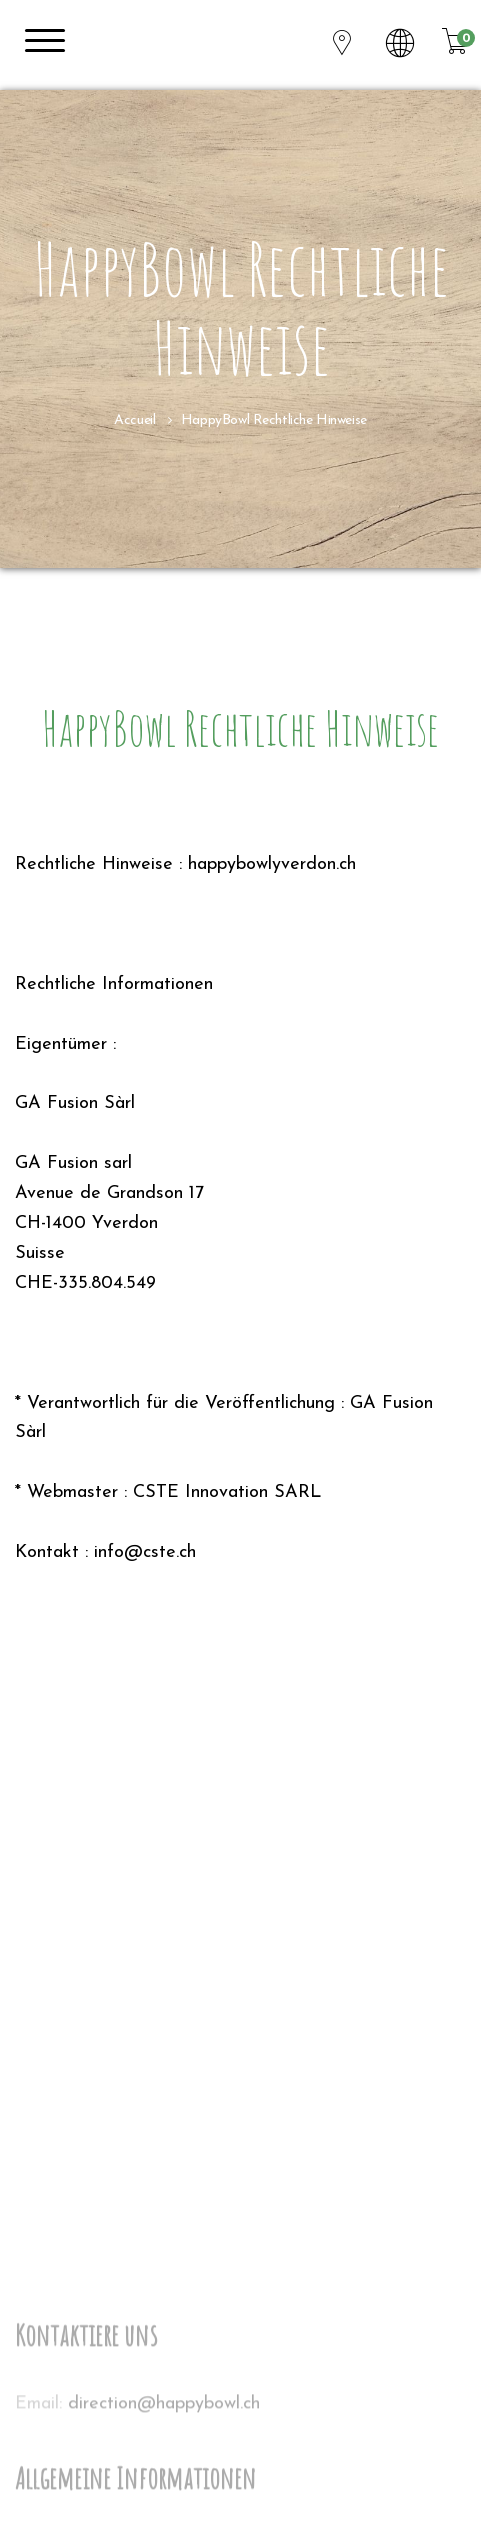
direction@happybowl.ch (164, 2515)
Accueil (134, 420)
